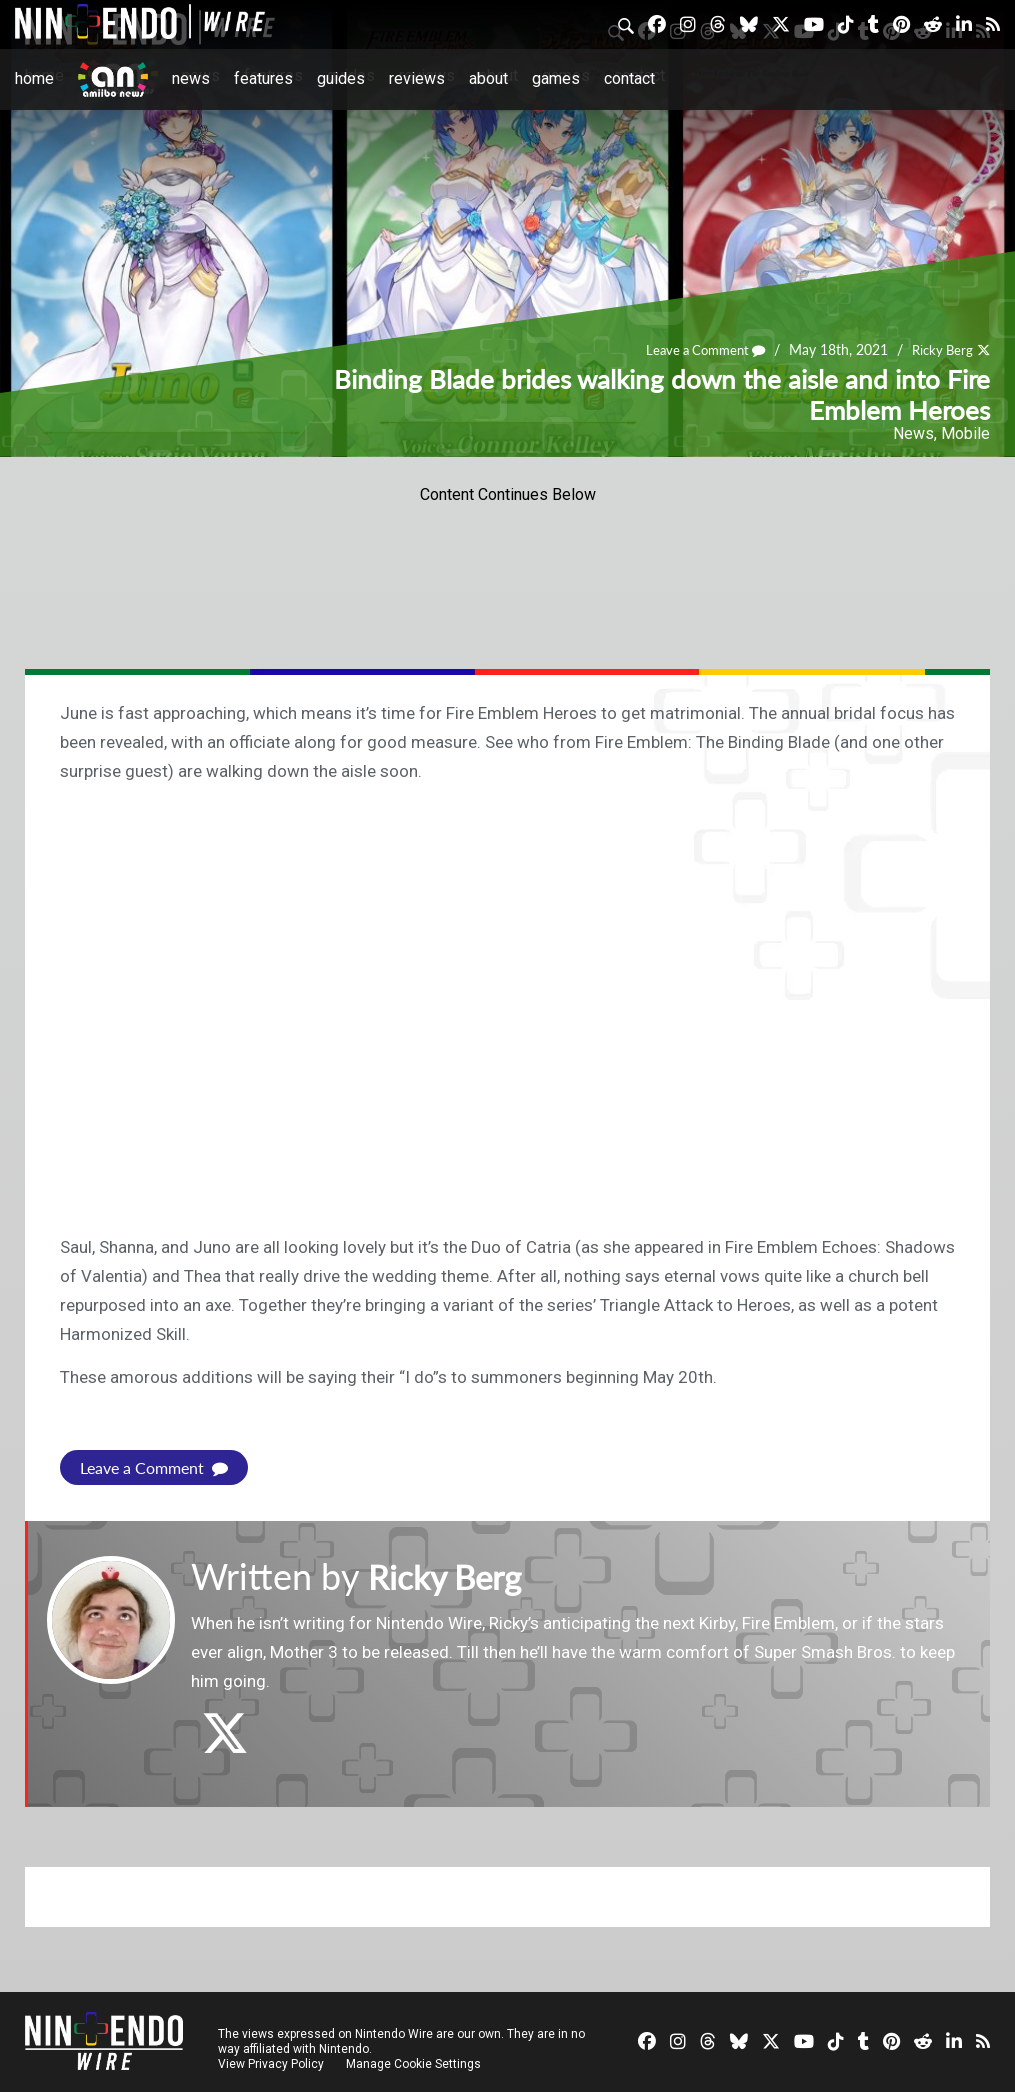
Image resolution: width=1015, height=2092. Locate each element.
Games (556, 78)
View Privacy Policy (271, 2064)
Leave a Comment (696, 350)
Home (34, 78)
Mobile (965, 433)
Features (263, 78)
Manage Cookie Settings (414, 2064)
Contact (629, 78)
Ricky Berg (939, 350)
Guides (341, 78)
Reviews (417, 78)
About (488, 78)
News (191, 78)
